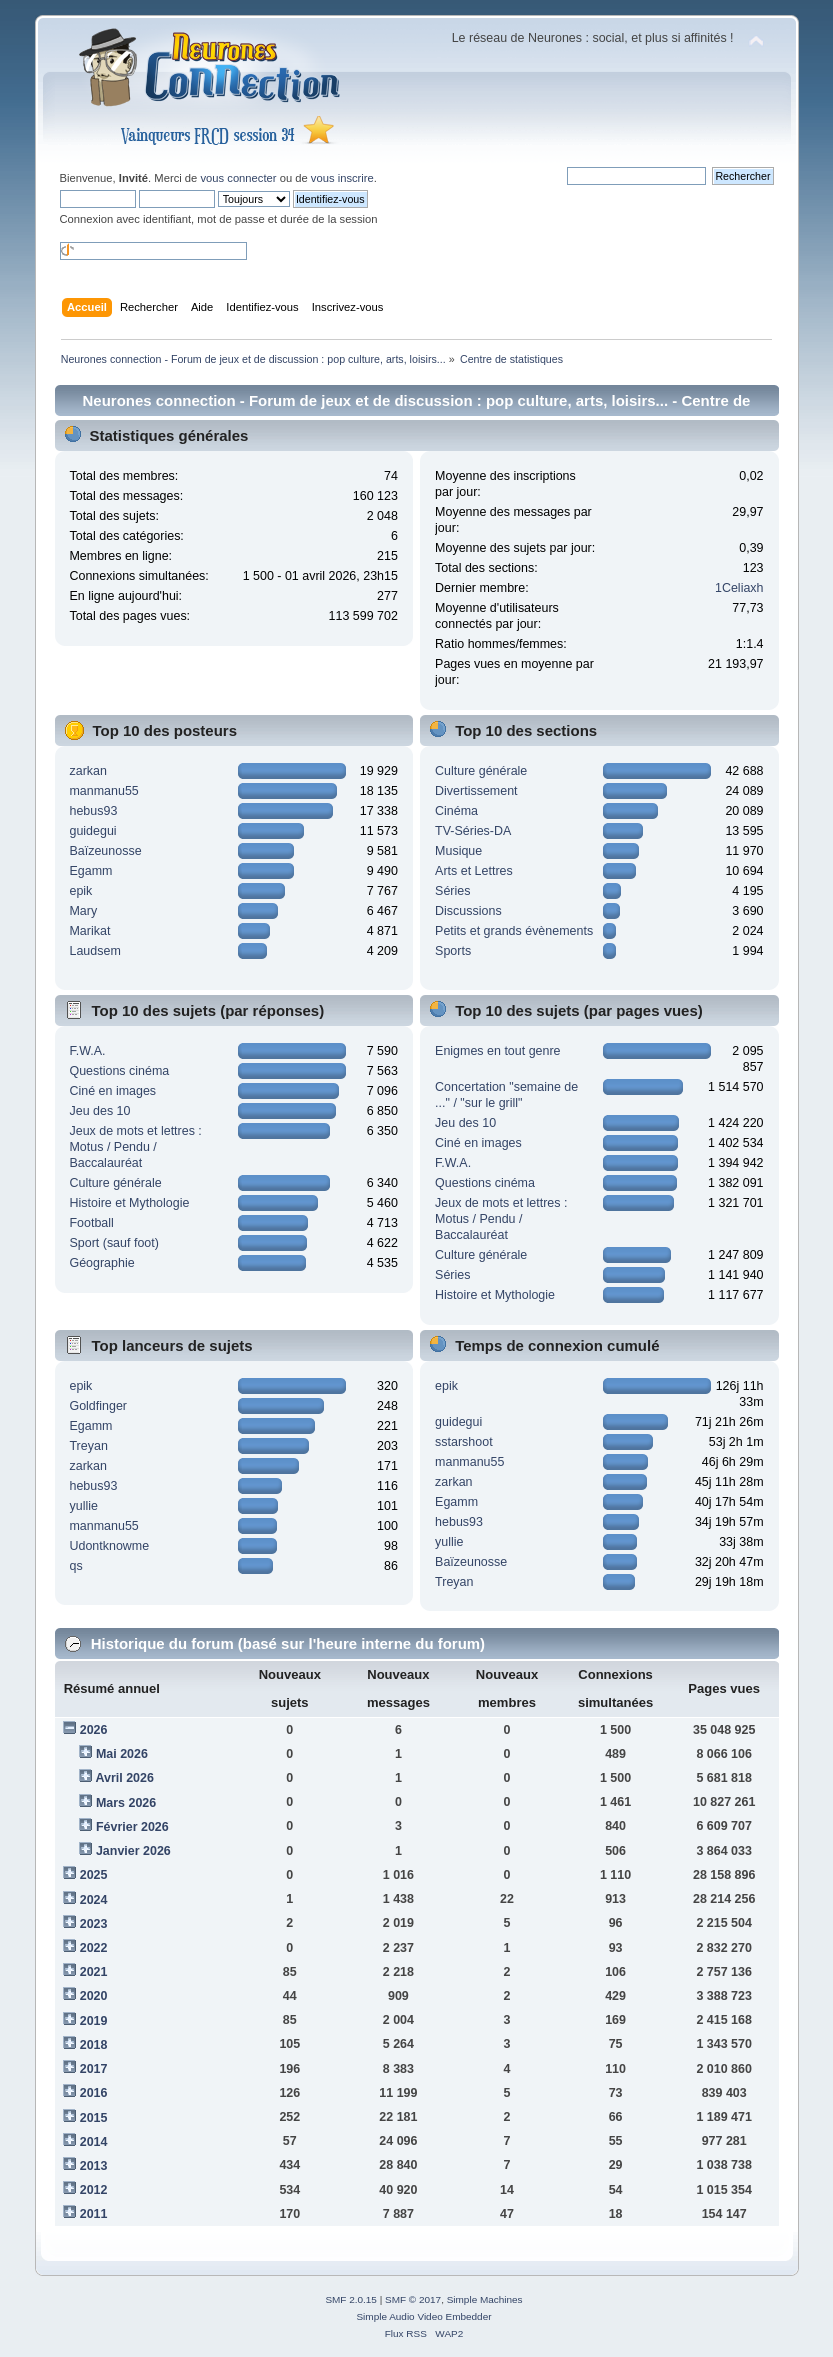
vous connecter (238, 178)
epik (80, 891)
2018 (94, 2045)
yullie (83, 1506)
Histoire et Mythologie (129, 1203)
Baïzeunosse (105, 851)
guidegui (92, 831)
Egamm (90, 871)
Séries (452, 891)
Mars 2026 (126, 1803)
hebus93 (93, 811)
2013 (94, 2166)
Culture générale (481, 771)
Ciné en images (112, 1091)
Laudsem (94, 951)
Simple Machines (485, 2299)
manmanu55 (103, 791)
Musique (458, 851)
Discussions (468, 911)
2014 (94, 2142)
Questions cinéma (119, 1071)
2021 (94, 1972)
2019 (94, 2021)
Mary (83, 911)
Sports (453, 951)
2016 (94, 2093)
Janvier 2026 (133, 1851)
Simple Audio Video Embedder (423, 2316)
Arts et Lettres (474, 871)
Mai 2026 (122, 1754)
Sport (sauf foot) (113, 1243)
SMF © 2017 (413, 2299)
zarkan (87, 771)
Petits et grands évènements (514, 931)
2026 (94, 1730)
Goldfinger (98, 1406)
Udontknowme (109, 1546)
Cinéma (456, 811)
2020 (94, 1996)
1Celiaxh (739, 588)
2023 (94, 1924)
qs (75, 1566)
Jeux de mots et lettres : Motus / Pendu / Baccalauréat (135, 1147)
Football (91, 1223)
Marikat (89, 931)
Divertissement (476, 791)
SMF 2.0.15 (351, 2299)
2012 (94, 2190)
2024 (94, 1900)
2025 (94, 1875)
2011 (94, 2214)
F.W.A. (87, 1051)
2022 (94, 1948)
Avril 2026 (124, 1778)
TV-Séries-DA (473, 831)
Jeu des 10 (99, 1111)
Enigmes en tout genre (497, 1051)
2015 (94, 2118)
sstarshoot (464, 1442)
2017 (94, 2069)
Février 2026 (132, 1827)
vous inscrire (342, 178)
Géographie (101, 1263)
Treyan (88, 1446)
